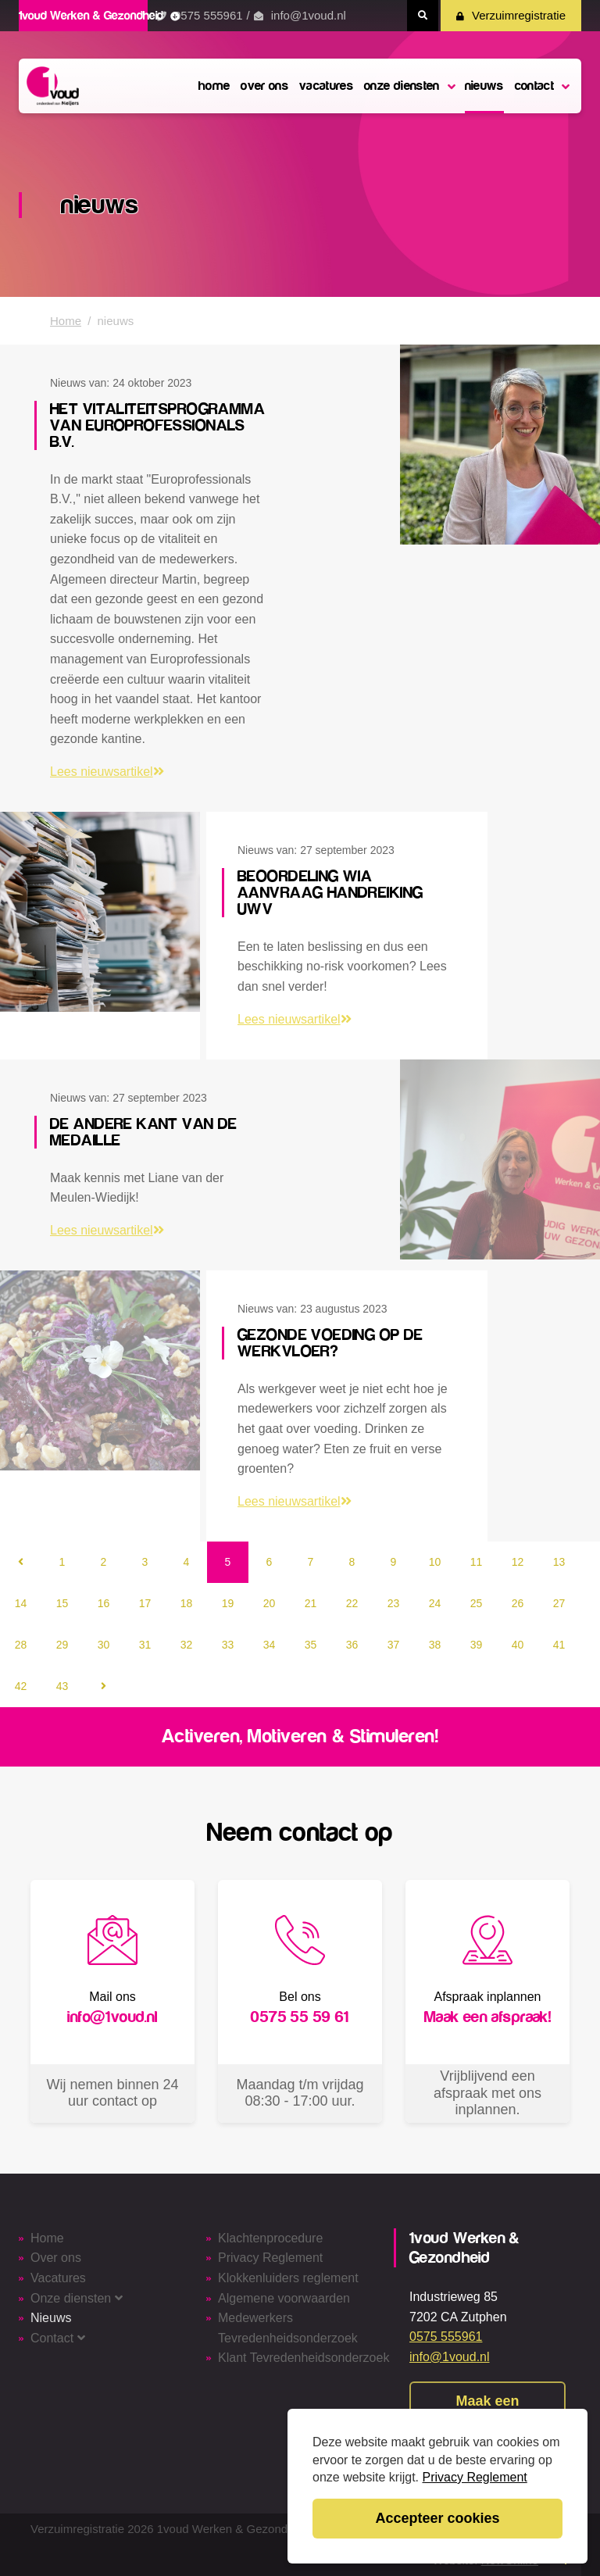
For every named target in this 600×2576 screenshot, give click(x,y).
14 (21, 1603)
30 (104, 1644)
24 (435, 1603)
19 (228, 1603)
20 (269, 1603)
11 (476, 1562)
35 (311, 1644)
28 (21, 1644)
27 (559, 1603)
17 (145, 1603)
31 (145, 1644)
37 (394, 1644)
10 (435, 1562)
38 (435, 1644)
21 (311, 1603)
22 (352, 1603)
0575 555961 (208, 15)
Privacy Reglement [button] (475, 2477)
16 (104, 1603)
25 (476, 1603)
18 (186, 1603)
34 (269, 1644)
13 (559, 1562)
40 (518, 1644)
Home (65, 320)
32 (186, 1644)
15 (62, 1603)
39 (476, 1644)
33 (228, 1644)
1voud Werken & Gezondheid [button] (99, 16)
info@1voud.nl (308, 15)
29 (62, 1644)
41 (559, 1644)
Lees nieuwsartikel (107, 771)
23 (394, 1603)
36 (352, 1644)
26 (518, 1603)
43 (62, 1686)
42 (21, 1686)
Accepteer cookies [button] (437, 2518)
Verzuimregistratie (511, 15)
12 (518, 1562)
